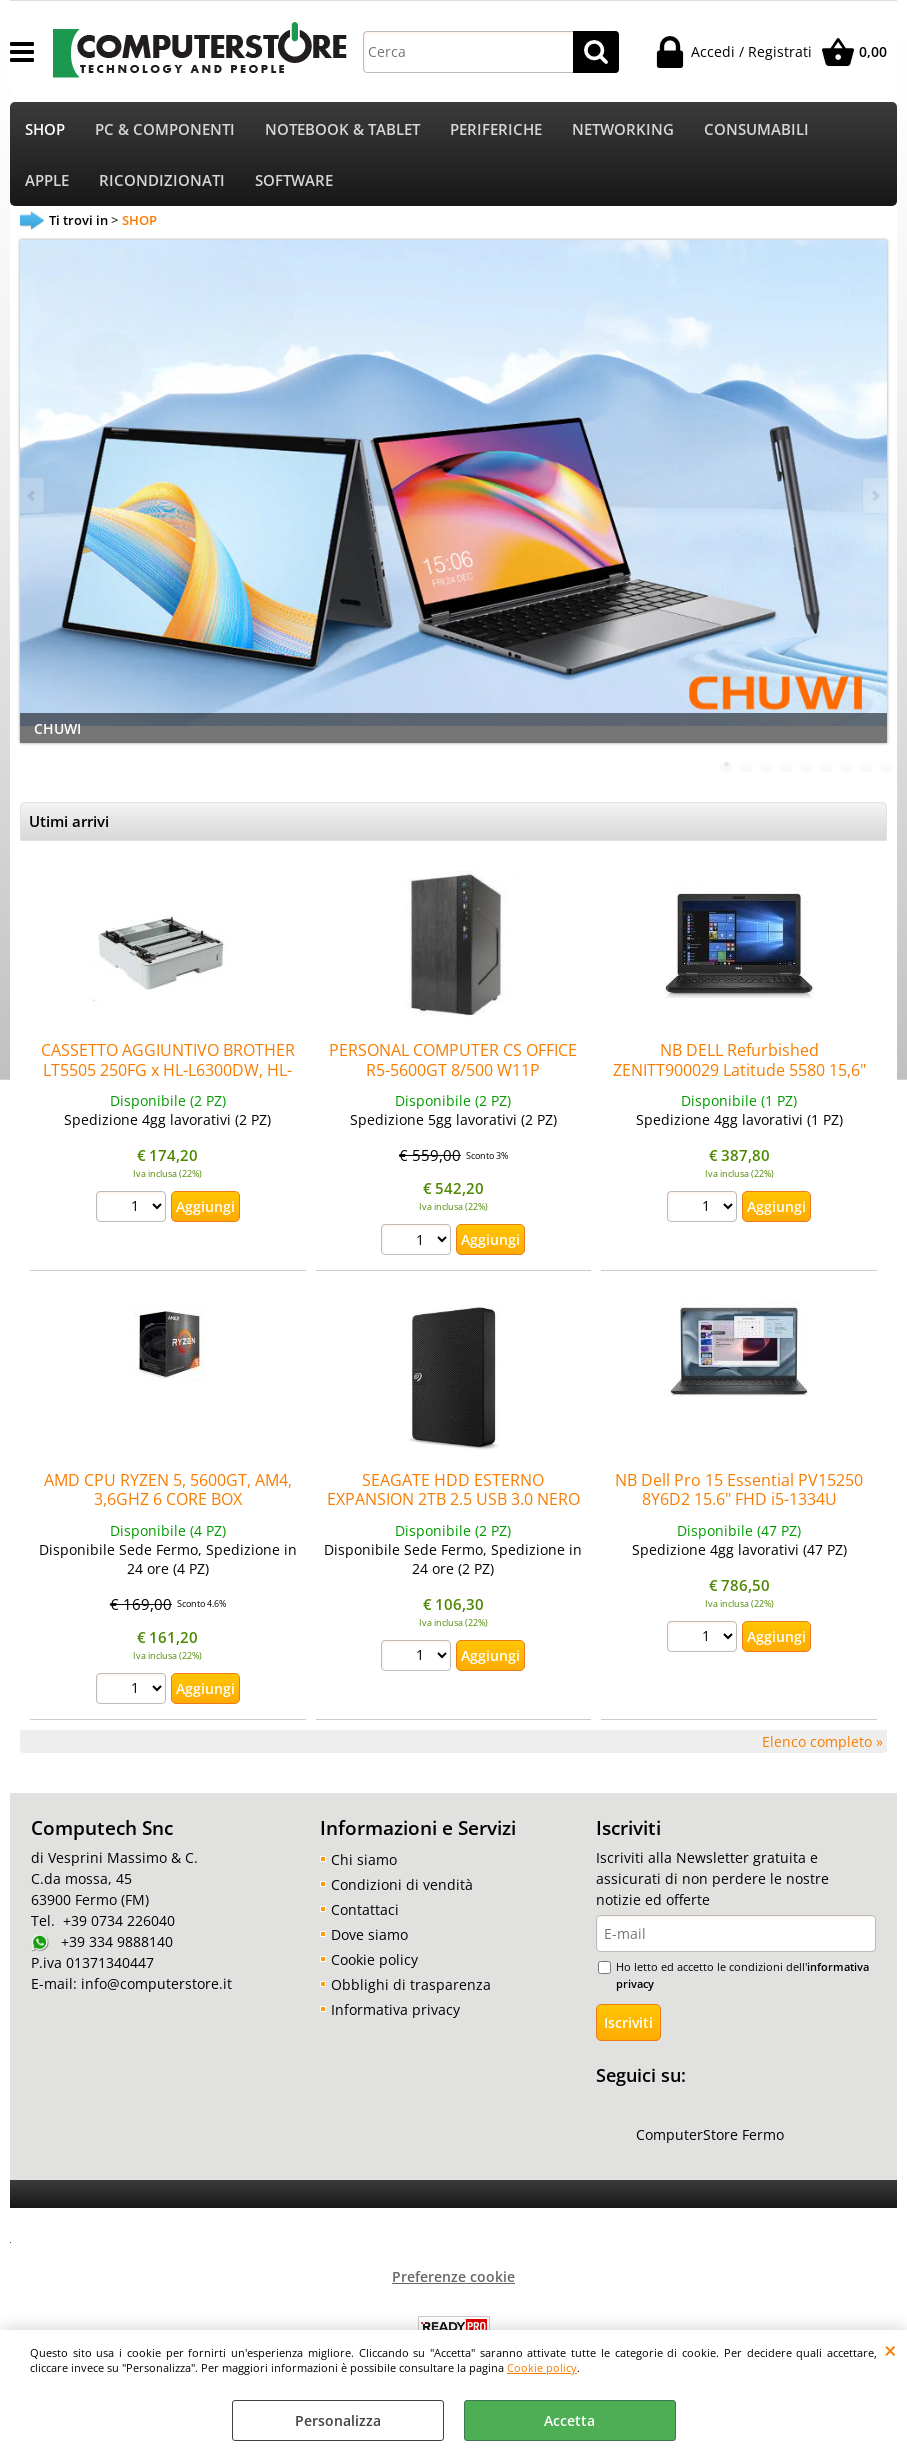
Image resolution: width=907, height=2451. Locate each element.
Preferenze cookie (453, 2281)
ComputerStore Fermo (710, 2139)
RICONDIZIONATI (162, 183)
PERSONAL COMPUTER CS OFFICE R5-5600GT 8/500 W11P (453, 1064)
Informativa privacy (395, 2013)
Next (874, 499)
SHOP (45, 130)
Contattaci (365, 1913)
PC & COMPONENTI (165, 130)
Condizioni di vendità (402, 1888)
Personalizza (338, 2420)
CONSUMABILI (756, 130)
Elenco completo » (822, 1745)
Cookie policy (542, 2367)
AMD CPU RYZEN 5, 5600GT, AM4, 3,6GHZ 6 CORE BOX (168, 1493)
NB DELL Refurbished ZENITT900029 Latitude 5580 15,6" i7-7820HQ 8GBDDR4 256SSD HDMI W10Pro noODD (739, 1084)
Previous (33, 499)
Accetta (569, 2420)
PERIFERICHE (496, 130)
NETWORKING (623, 130)
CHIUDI (890, 2350)
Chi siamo (364, 1863)
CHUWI (57, 732)
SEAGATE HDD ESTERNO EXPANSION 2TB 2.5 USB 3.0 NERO (453, 1493)
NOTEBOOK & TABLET (342, 130)
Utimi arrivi (69, 826)
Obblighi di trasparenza (411, 1988)
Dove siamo (369, 1938)
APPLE (47, 183)
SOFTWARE (294, 183)
